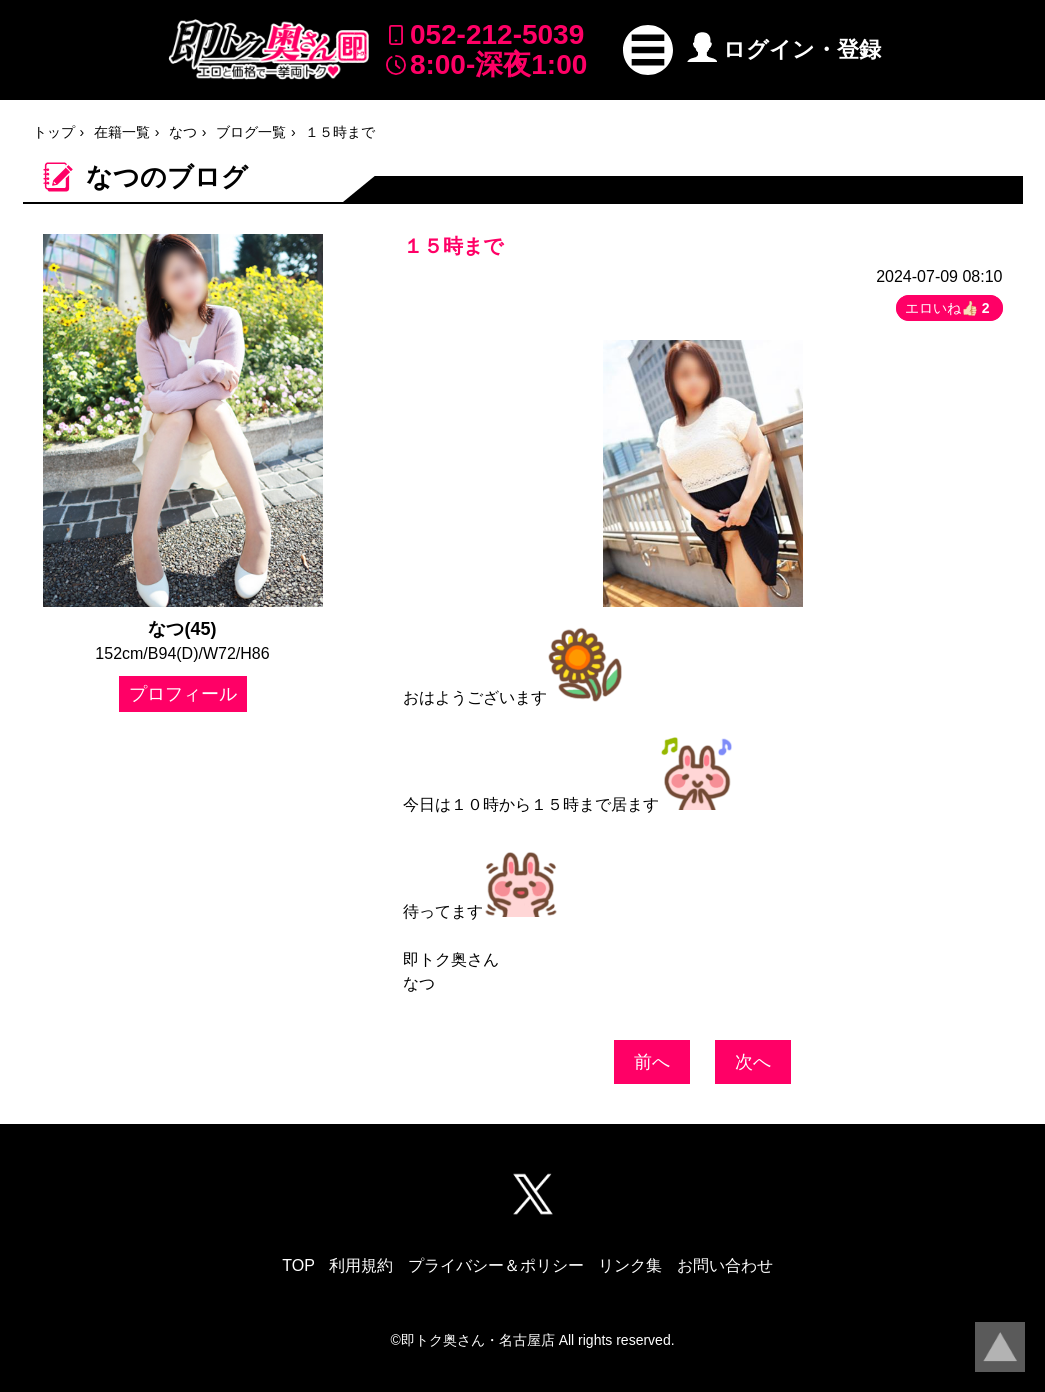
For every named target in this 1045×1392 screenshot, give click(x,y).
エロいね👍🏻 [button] (949, 308)
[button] (648, 50)
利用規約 (361, 1265)
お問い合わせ (725, 1265)
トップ (54, 132)
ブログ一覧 (251, 132)
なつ (183, 132)
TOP (298, 1265)
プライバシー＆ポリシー (496, 1265)
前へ (652, 1062)
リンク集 (630, 1265)
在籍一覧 (122, 132)
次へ (753, 1062)
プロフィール (183, 694)
